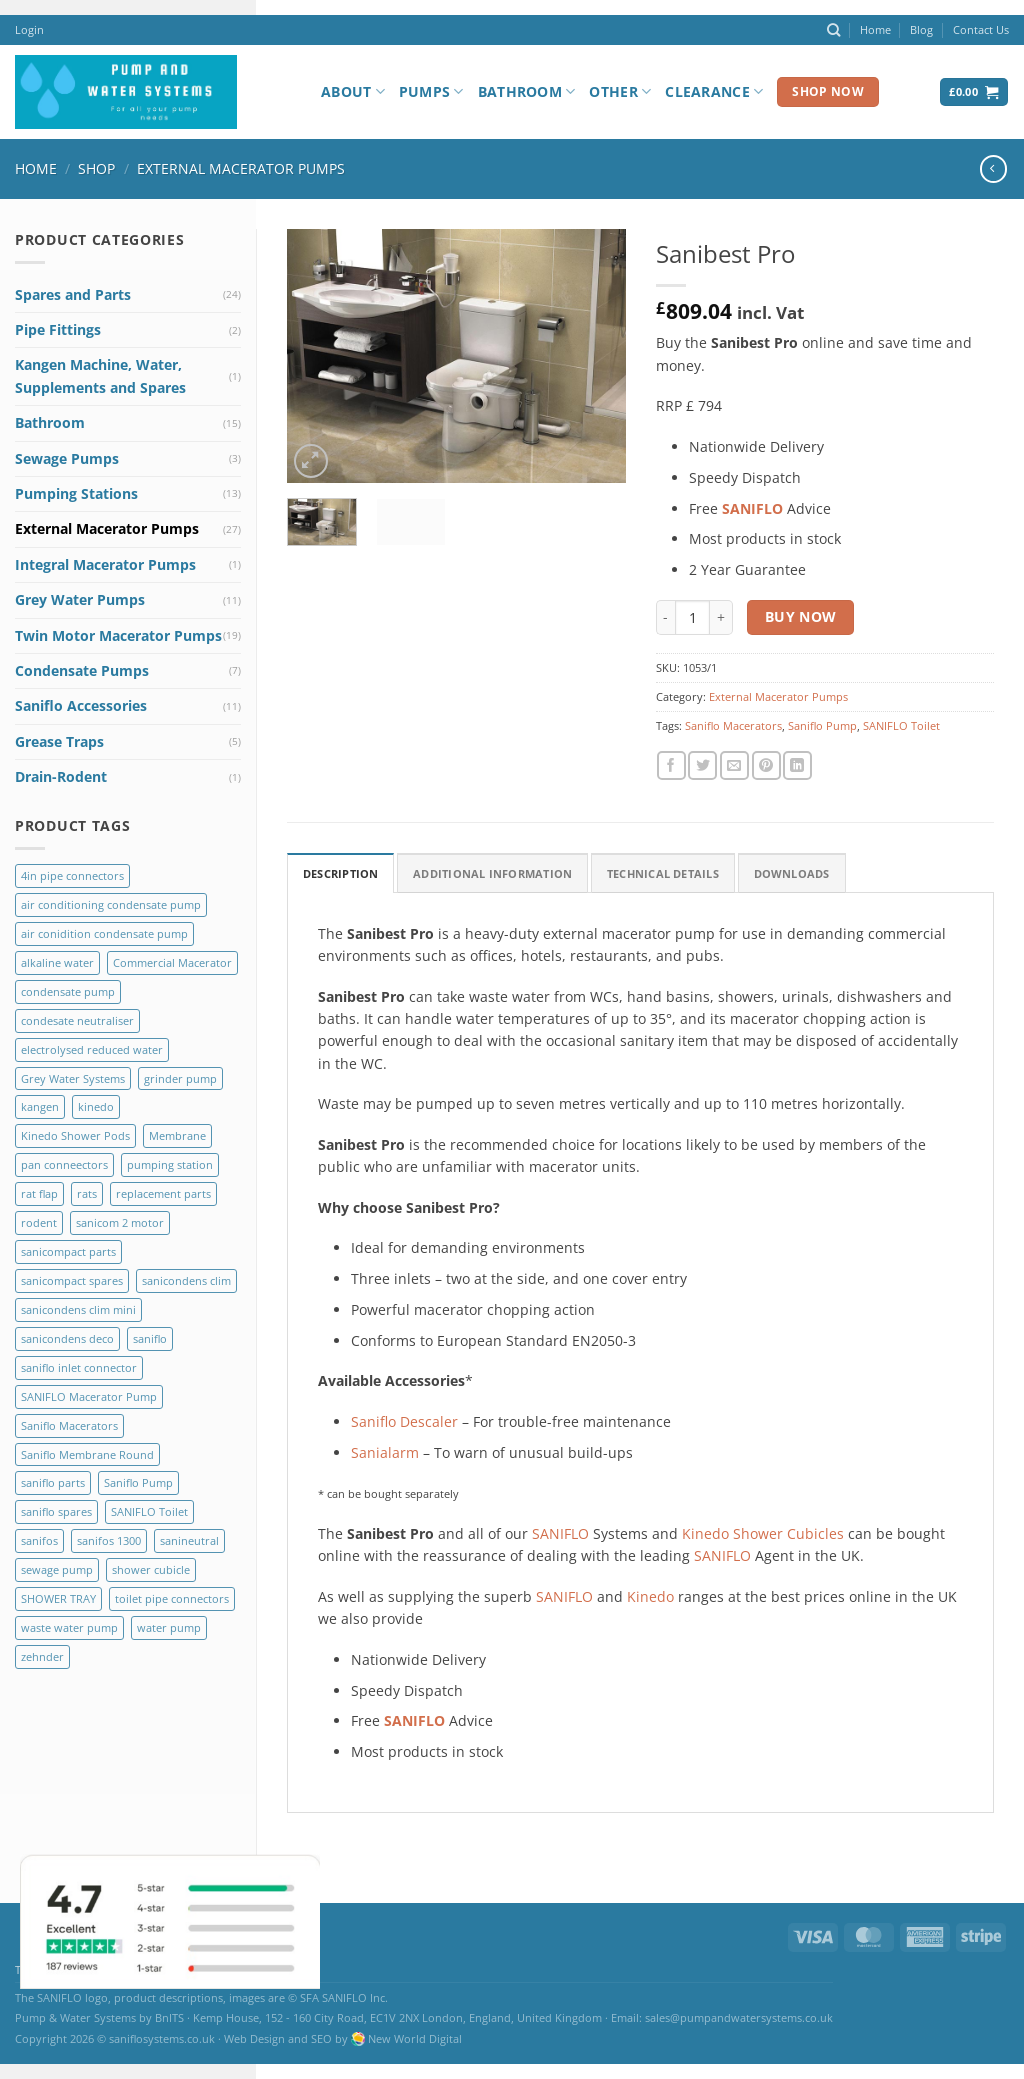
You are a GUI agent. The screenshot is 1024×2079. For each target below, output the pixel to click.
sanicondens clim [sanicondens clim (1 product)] (186, 1280)
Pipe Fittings (58, 329)
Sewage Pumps (67, 458)
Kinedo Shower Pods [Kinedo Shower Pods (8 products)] (75, 1135)
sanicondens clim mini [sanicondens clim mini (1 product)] (78, 1309)
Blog (921, 29)
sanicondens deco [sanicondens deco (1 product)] (67, 1338)
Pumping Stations (76, 493)
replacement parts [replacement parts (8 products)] (163, 1193)
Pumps (431, 92)
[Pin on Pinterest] (766, 765)
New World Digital (415, 2038)
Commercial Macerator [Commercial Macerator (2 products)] (172, 962)
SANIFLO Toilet (901, 725)
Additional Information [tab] (492, 873)
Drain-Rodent (61, 776)
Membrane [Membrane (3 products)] (177, 1135)
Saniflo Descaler (404, 1421)
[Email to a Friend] (734, 765)
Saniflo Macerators (733, 725)
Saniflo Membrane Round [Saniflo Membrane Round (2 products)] (87, 1454)
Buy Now (801, 616)
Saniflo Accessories (81, 705)
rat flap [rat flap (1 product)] (39, 1193)
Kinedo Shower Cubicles (763, 1533)
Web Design (254, 2038)
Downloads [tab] (792, 873)
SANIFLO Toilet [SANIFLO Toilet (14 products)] (149, 1511)
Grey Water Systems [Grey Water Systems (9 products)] (73, 1078)
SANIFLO (560, 1533)
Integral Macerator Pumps (105, 564)
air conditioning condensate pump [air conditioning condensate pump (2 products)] (111, 904)
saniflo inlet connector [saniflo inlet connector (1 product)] (79, 1367)
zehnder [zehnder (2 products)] (42, 1656)
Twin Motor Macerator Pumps (118, 635)
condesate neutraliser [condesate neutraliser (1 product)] (77, 1020)
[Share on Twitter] (702, 765)
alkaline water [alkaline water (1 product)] (57, 962)
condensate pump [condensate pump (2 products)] (68, 991)
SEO (321, 2038)
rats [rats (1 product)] (87, 1193)
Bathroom (527, 92)
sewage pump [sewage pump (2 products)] (57, 1569)
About (353, 92)
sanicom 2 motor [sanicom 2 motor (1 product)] (120, 1222)
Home (875, 29)
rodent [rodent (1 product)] (39, 1222)
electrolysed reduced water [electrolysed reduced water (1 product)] (92, 1049)
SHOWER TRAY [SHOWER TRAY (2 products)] (58, 1598)
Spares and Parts (73, 294)
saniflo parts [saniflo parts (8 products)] (53, 1482)
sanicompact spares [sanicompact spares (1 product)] (72, 1280)
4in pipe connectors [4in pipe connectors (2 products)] (72, 875)
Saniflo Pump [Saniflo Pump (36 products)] (138, 1482)
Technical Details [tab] (663, 873)
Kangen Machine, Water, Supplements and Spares (100, 375)
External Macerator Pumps (241, 168)
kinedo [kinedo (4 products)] (96, 1106)
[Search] (833, 30)
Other (620, 92)
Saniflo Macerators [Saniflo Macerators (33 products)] (69, 1425)
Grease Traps (59, 741)
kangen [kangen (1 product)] (40, 1106)
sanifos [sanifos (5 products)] (39, 1540)
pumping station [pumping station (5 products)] (170, 1164)
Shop (96, 168)
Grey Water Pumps (80, 599)
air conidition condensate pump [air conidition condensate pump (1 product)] (104, 933)
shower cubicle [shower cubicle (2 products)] (151, 1569)
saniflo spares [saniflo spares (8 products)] (56, 1511)
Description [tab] (340, 873)
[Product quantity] (692, 617)
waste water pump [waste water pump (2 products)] (69, 1627)
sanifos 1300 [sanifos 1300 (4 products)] (109, 1540)
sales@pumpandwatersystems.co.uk (739, 2017)
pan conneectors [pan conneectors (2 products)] (64, 1164)
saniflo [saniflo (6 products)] (150, 1338)
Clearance (714, 92)
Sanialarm (385, 1452)
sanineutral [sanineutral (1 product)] (189, 1540)
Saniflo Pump (822, 725)
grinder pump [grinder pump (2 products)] (180, 1078)
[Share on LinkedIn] (797, 765)
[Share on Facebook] (671, 765)
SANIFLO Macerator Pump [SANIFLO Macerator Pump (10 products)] (89, 1396)
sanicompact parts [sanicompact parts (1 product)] (68, 1251)
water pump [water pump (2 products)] (169, 1627)
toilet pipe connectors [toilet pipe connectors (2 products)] (172, 1598)
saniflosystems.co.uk (162, 2038)
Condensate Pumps (82, 670)
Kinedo (650, 1596)
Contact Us (981, 29)
